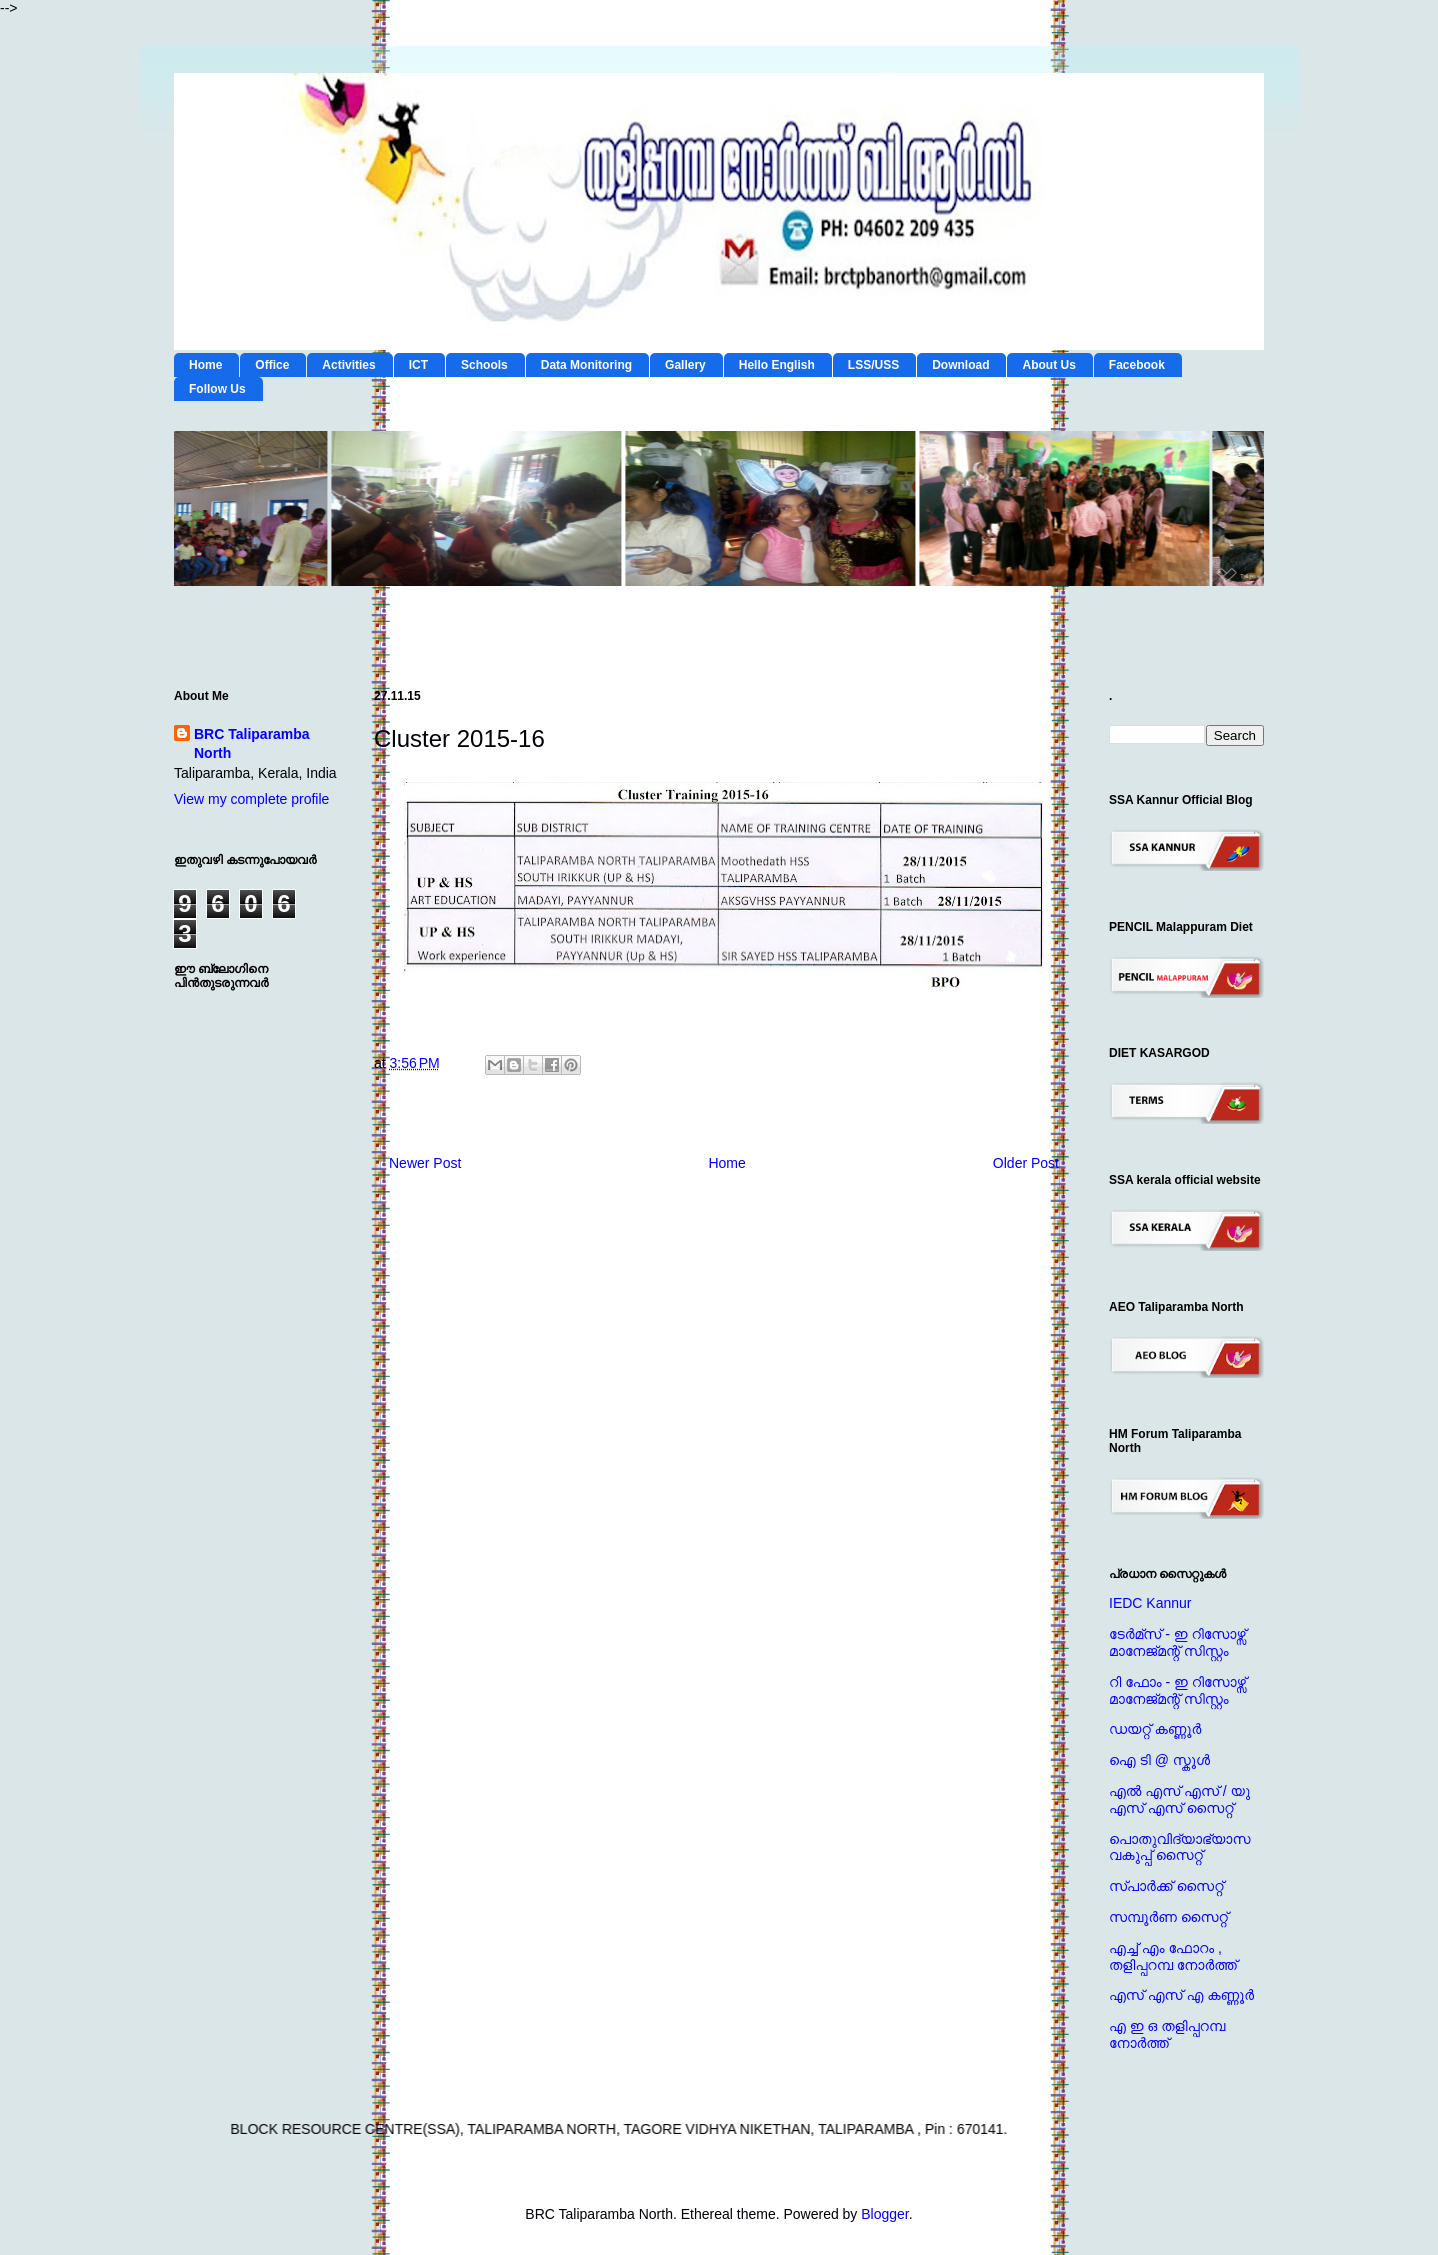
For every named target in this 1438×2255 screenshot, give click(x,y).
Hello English (777, 365)
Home (205, 365)
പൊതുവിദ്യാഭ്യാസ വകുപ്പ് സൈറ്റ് (1179, 1847)
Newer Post (425, 1163)
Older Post (1026, 1163)
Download (960, 365)
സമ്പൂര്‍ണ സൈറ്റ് (1168, 1917)
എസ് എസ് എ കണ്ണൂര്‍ (1181, 1995)
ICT (418, 365)
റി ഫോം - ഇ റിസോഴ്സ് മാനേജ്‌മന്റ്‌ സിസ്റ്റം (1177, 1690)
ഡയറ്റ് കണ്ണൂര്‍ (1155, 1729)
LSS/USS (873, 365)
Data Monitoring (586, 365)
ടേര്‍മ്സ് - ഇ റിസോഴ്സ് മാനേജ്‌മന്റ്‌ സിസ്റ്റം (1177, 1642)
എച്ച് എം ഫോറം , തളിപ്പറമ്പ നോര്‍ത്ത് (1173, 1956)
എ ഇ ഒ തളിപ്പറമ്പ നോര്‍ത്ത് (1167, 2034)
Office (272, 365)
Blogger (884, 2214)
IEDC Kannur (1150, 1603)
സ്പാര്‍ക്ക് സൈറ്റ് (1166, 1886)
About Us (1048, 365)
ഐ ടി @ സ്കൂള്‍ (1159, 1760)
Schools (484, 365)
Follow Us (217, 389)
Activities (348, 365)
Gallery (685, 365)
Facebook (1137, 365)
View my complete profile (251, 799)
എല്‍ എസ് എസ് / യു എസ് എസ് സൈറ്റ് (1179, 1799)
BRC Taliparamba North (252, 744)
